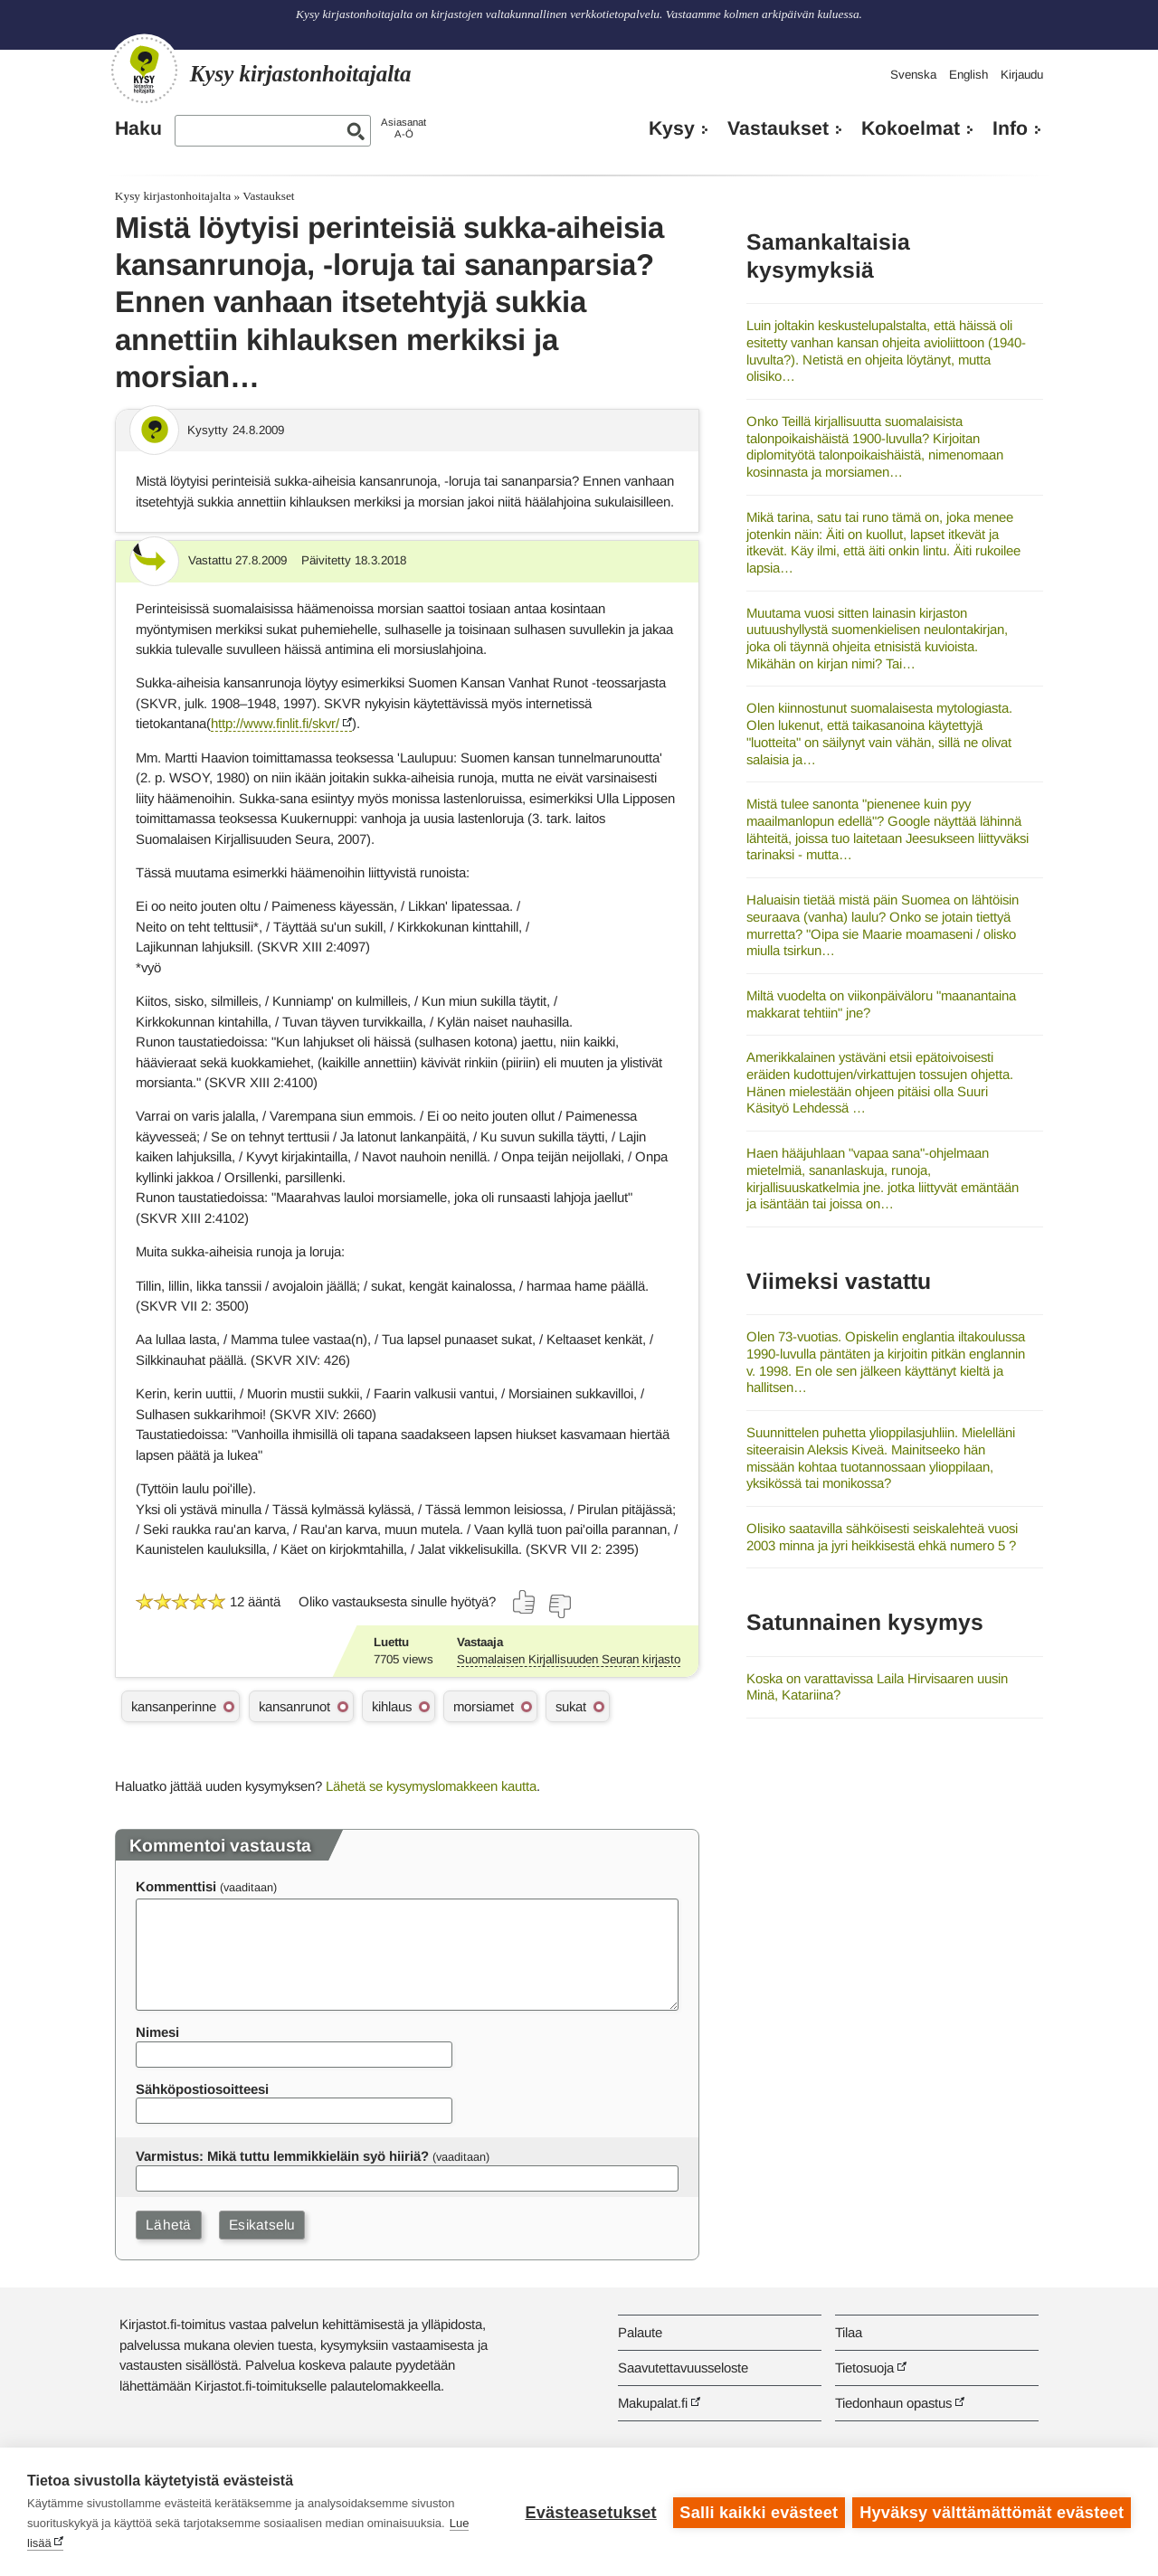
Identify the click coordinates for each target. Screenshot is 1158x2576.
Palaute (640, 2332)
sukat (570, 1706)
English (968, 74)
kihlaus (392, 1706)
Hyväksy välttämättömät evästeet (991, 2512)
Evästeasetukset (589, 2512)
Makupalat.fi (653, 2402)
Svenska (913, 74)
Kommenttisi (176, 1886)
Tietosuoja (864, 2367)
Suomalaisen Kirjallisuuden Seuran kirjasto (568, 1659)
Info (1010, 128)
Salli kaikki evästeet (758, 2512)
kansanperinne (173, 1706)
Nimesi (157, 2032)
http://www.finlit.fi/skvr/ (275, 723)
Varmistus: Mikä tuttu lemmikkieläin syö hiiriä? (282, 2156)
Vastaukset (778, 128)
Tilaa (848, 2332)
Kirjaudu (1022, 74)
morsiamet (483, 1706)
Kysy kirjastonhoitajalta (173, 196)
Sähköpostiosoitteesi (202, 2089)
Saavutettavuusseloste (683, 2367)
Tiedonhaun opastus (893, 2402)
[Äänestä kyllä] (524, 1602)
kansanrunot (294, 1706)
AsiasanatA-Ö (403, 128)
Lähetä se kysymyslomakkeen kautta (431, 1786)
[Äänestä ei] (559, 1606)
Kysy (672, 128)
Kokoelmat (910, 128)
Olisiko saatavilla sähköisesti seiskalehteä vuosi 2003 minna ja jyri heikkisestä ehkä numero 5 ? (882, 1536)
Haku (138, 128)
